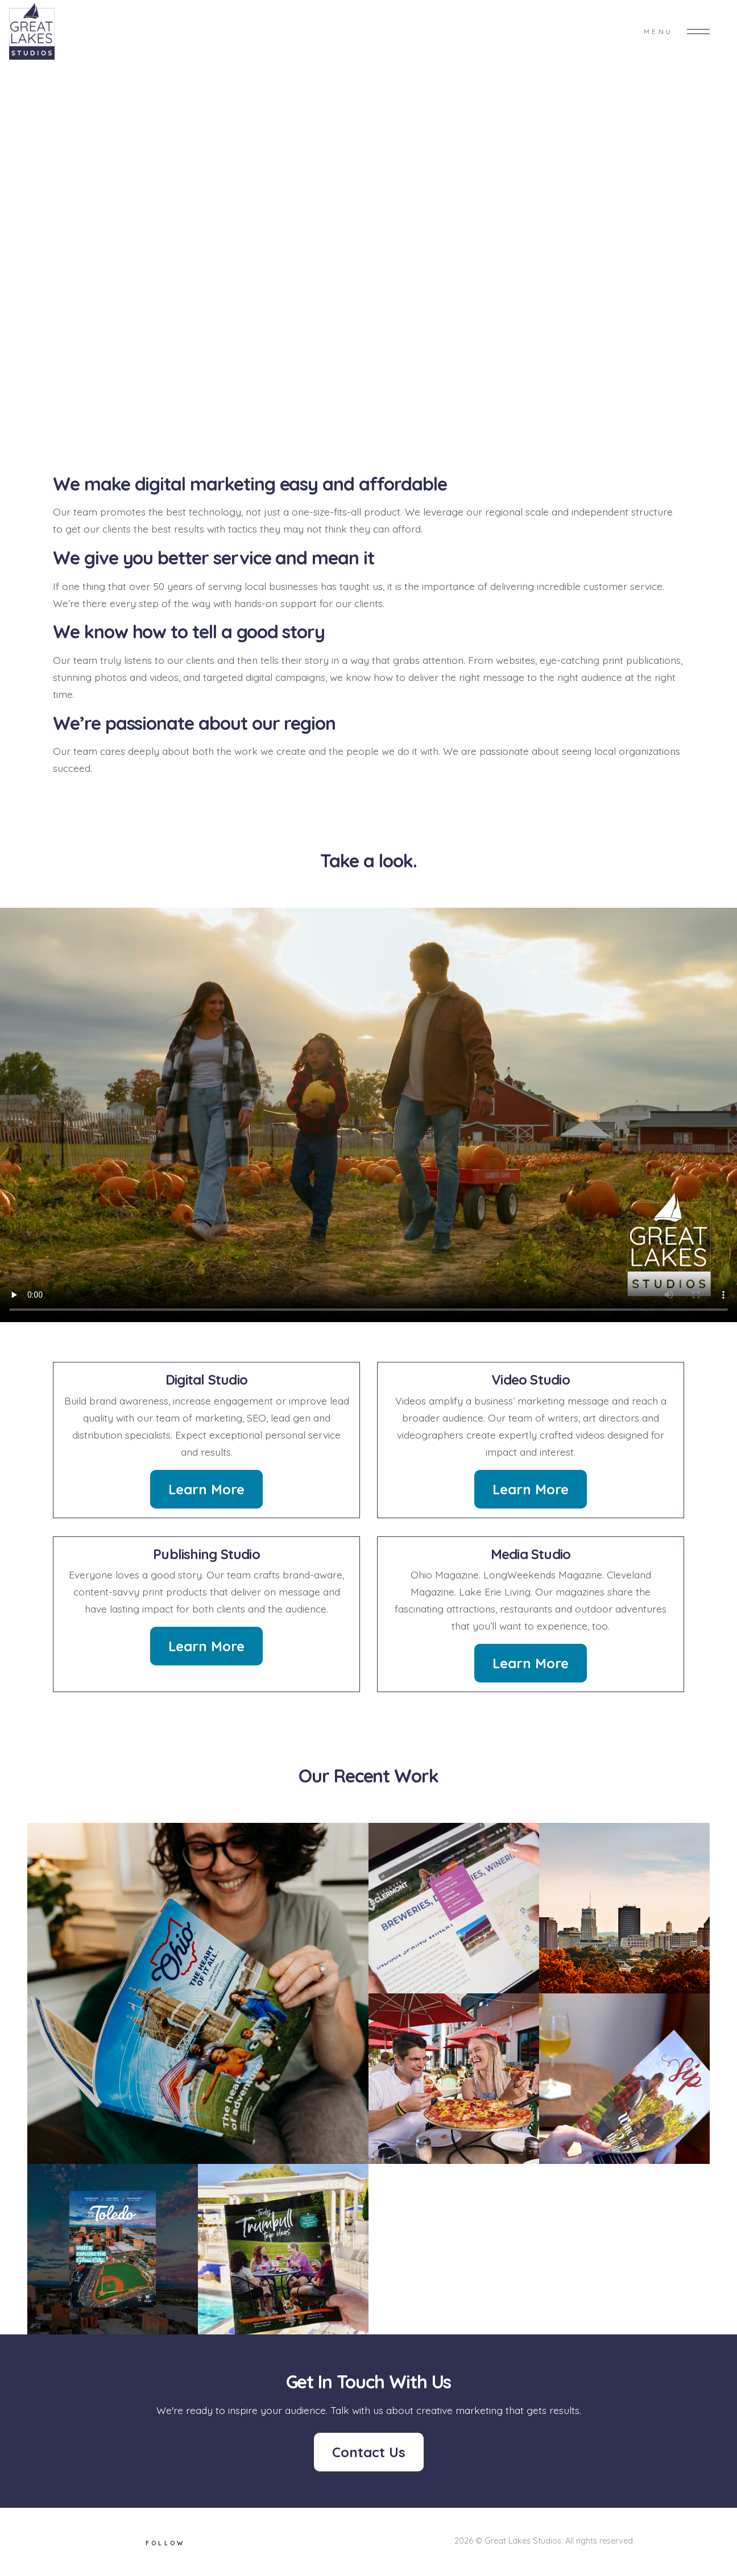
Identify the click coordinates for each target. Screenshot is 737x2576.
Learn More (206, 1489)
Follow (165, 2543)
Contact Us (369, 2452)
